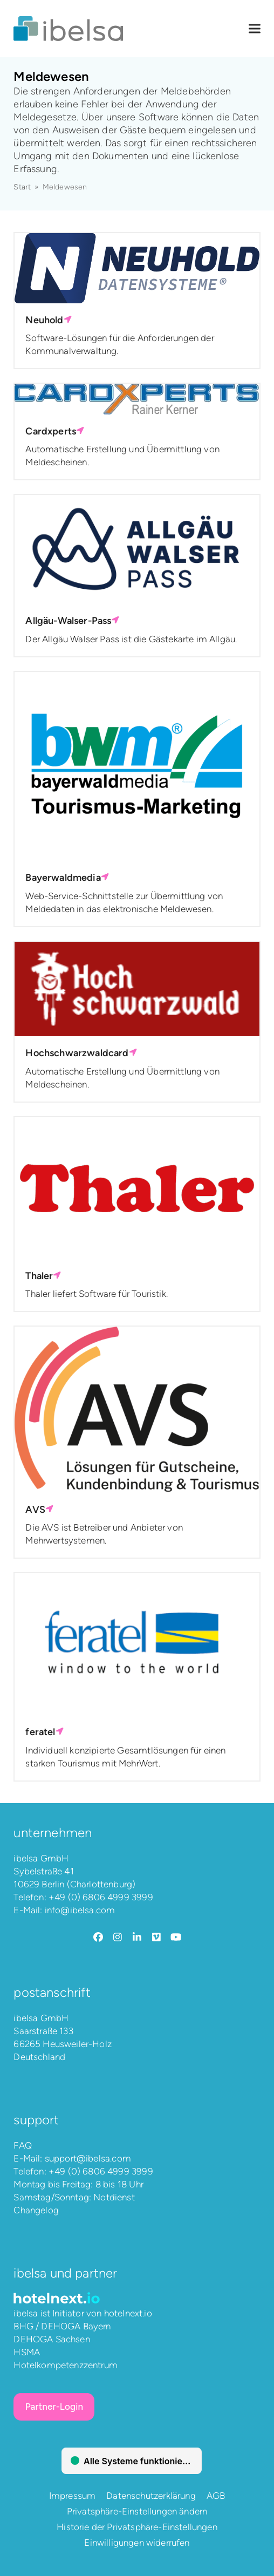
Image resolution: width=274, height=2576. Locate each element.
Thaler (43, 1276)
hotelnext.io (128, 2313)
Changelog (36, 2210)
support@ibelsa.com (88, 2158)
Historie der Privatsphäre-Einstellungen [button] (137, 2526)
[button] (255, 28)
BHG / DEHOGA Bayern (62, 2326)
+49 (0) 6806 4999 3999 (101, 1897)
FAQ (22, 2145)
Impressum (72, 2495)
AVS (39, 1509)
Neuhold (48, 320)
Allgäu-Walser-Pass (72, 621)
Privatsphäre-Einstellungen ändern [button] (137, 2511)
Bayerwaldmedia (66, 877)
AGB (216, 2495)
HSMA (26, 2352)
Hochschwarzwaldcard (80, 1053)
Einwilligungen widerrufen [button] (136, 2542)
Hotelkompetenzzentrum (65, 2365)
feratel (44, 1732)
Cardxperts (54, 431)
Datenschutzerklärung (150, 2495)
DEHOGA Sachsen (51, 2339)
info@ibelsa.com (80, 1910)
